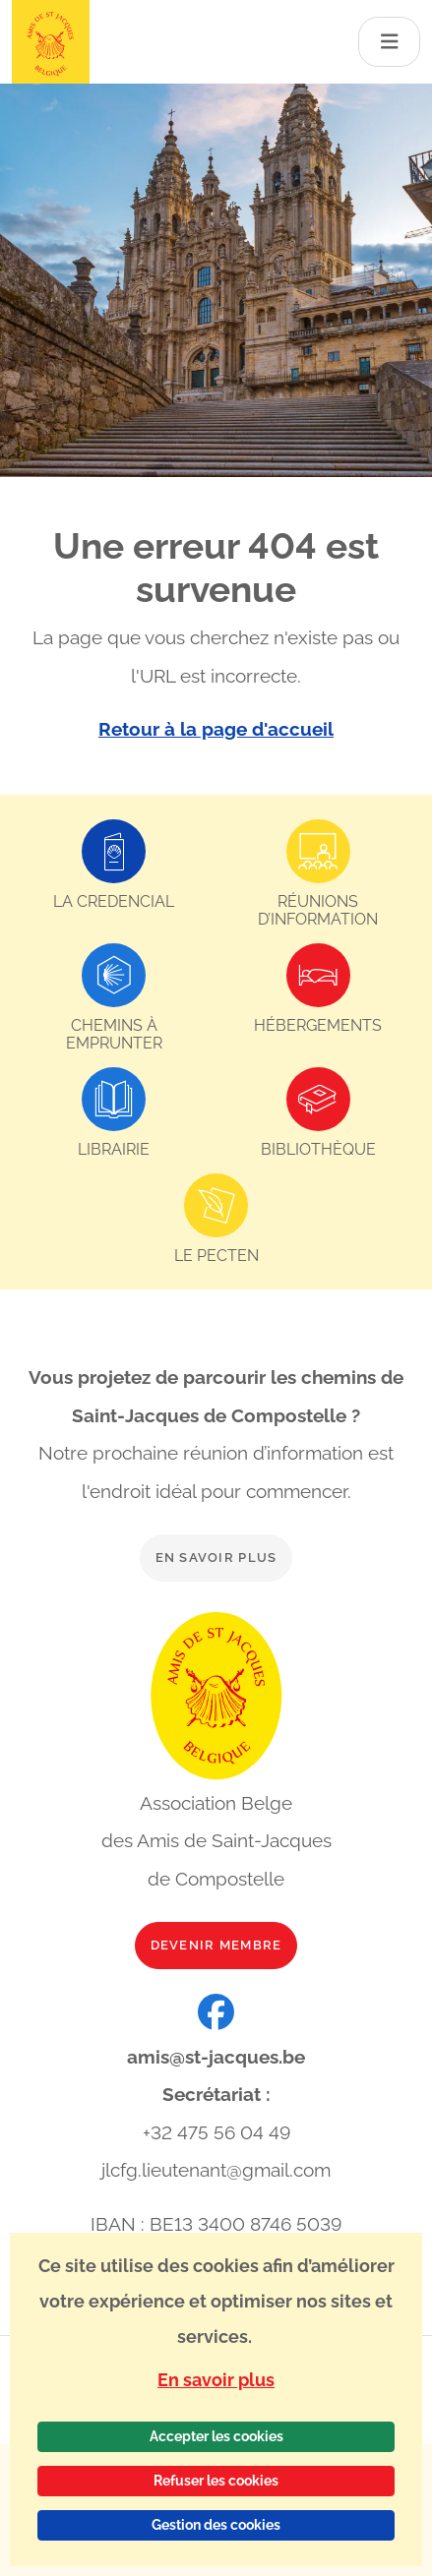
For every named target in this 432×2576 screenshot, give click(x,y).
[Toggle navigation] (389, 42)
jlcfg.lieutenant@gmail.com (216, 2170)
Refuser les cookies (216, 2480)
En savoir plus (216, 1557)
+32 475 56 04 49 (216, 2132)
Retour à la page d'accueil (216, 729)
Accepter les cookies (216, 2436)
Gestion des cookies (216, 2525)
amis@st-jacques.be (216, 2056)
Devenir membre (216, 1945)
